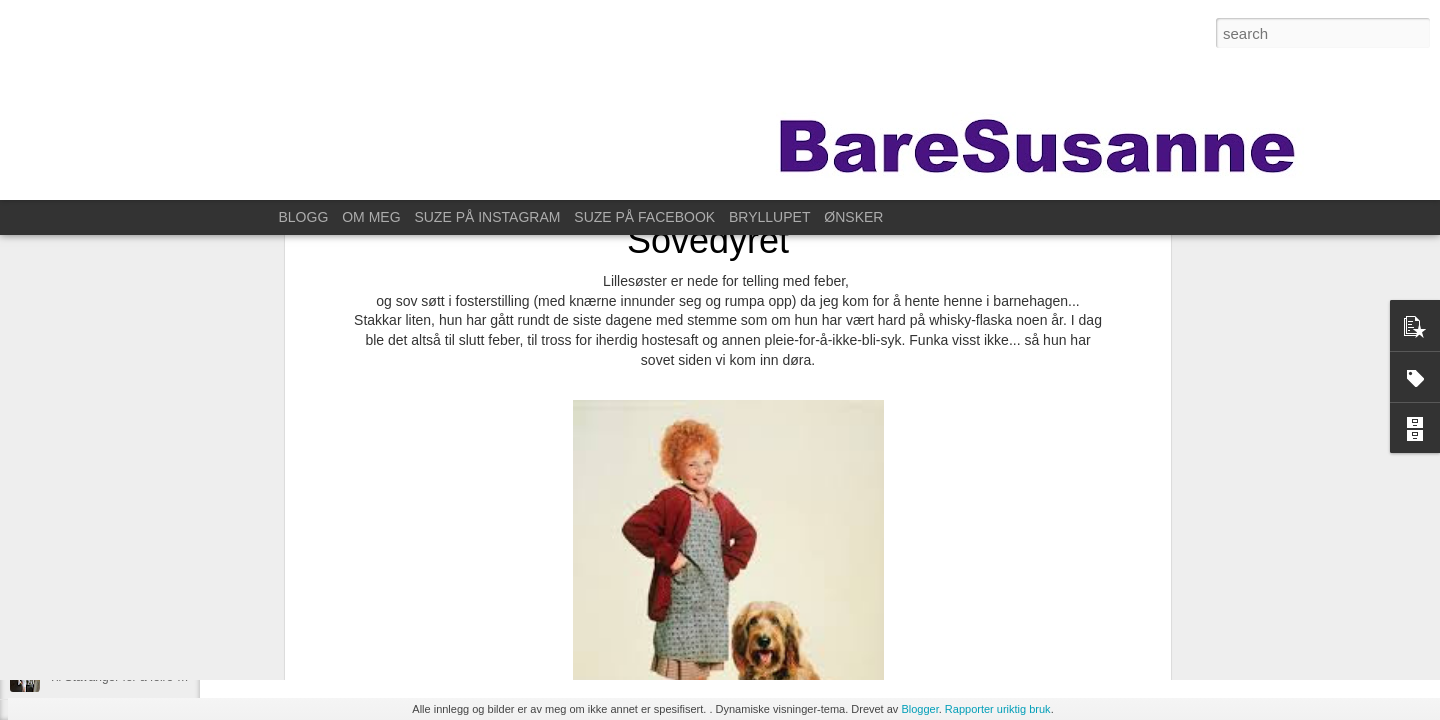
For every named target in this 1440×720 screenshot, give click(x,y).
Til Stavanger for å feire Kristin (129, 677)
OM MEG (371, 217)
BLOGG (304, 217)
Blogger (919, 709)
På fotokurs (79, 587)
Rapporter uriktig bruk (998, 709)
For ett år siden (89, 632)
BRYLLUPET (769, 217)
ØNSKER (853, 217)
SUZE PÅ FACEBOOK (644, 217)
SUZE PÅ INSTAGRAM (487, 217)
